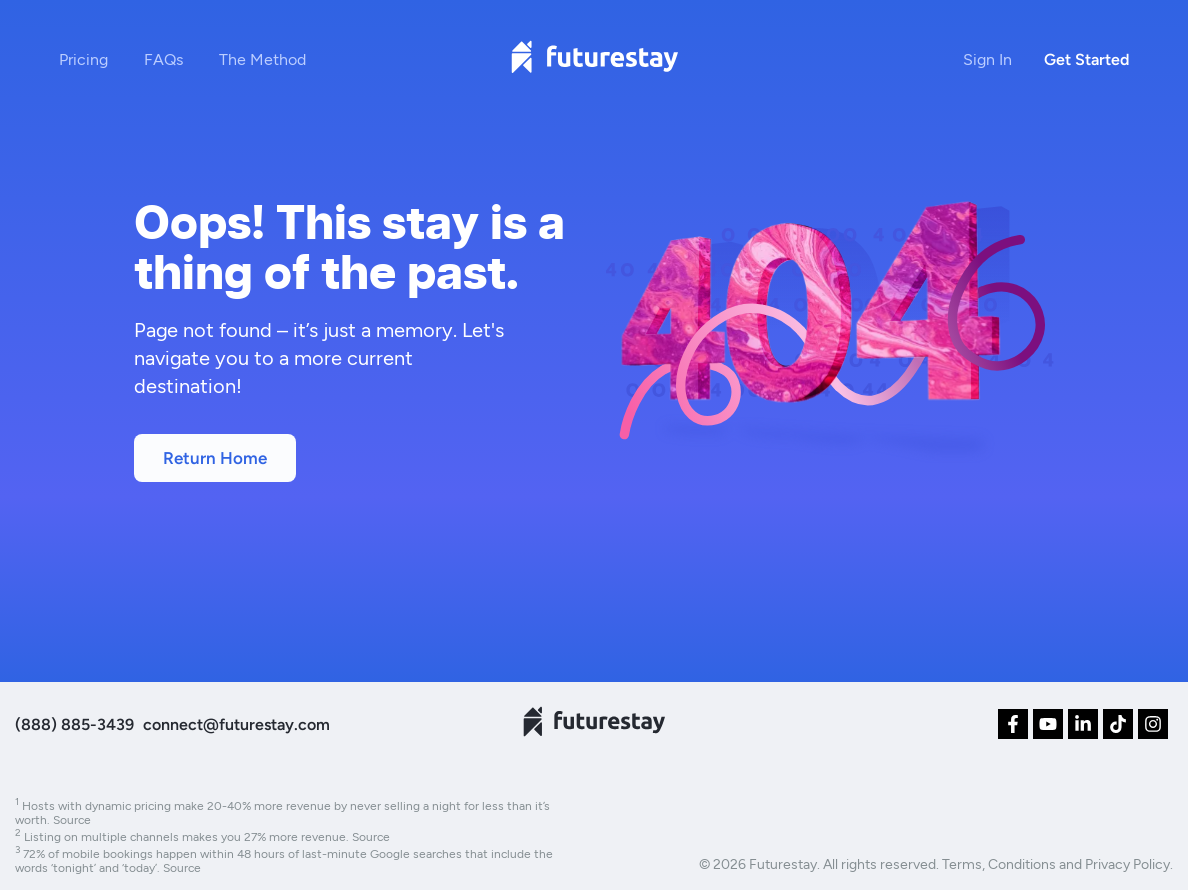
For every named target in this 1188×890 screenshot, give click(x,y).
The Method (262, 58)
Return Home (215, 458)
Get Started (1086, 59)
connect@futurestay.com (236, 724)
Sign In (987, 58)
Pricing (83, 58)
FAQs (163, 58)
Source (72, 819)
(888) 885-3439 (74, 724)
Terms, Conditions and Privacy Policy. (1057, 863)
